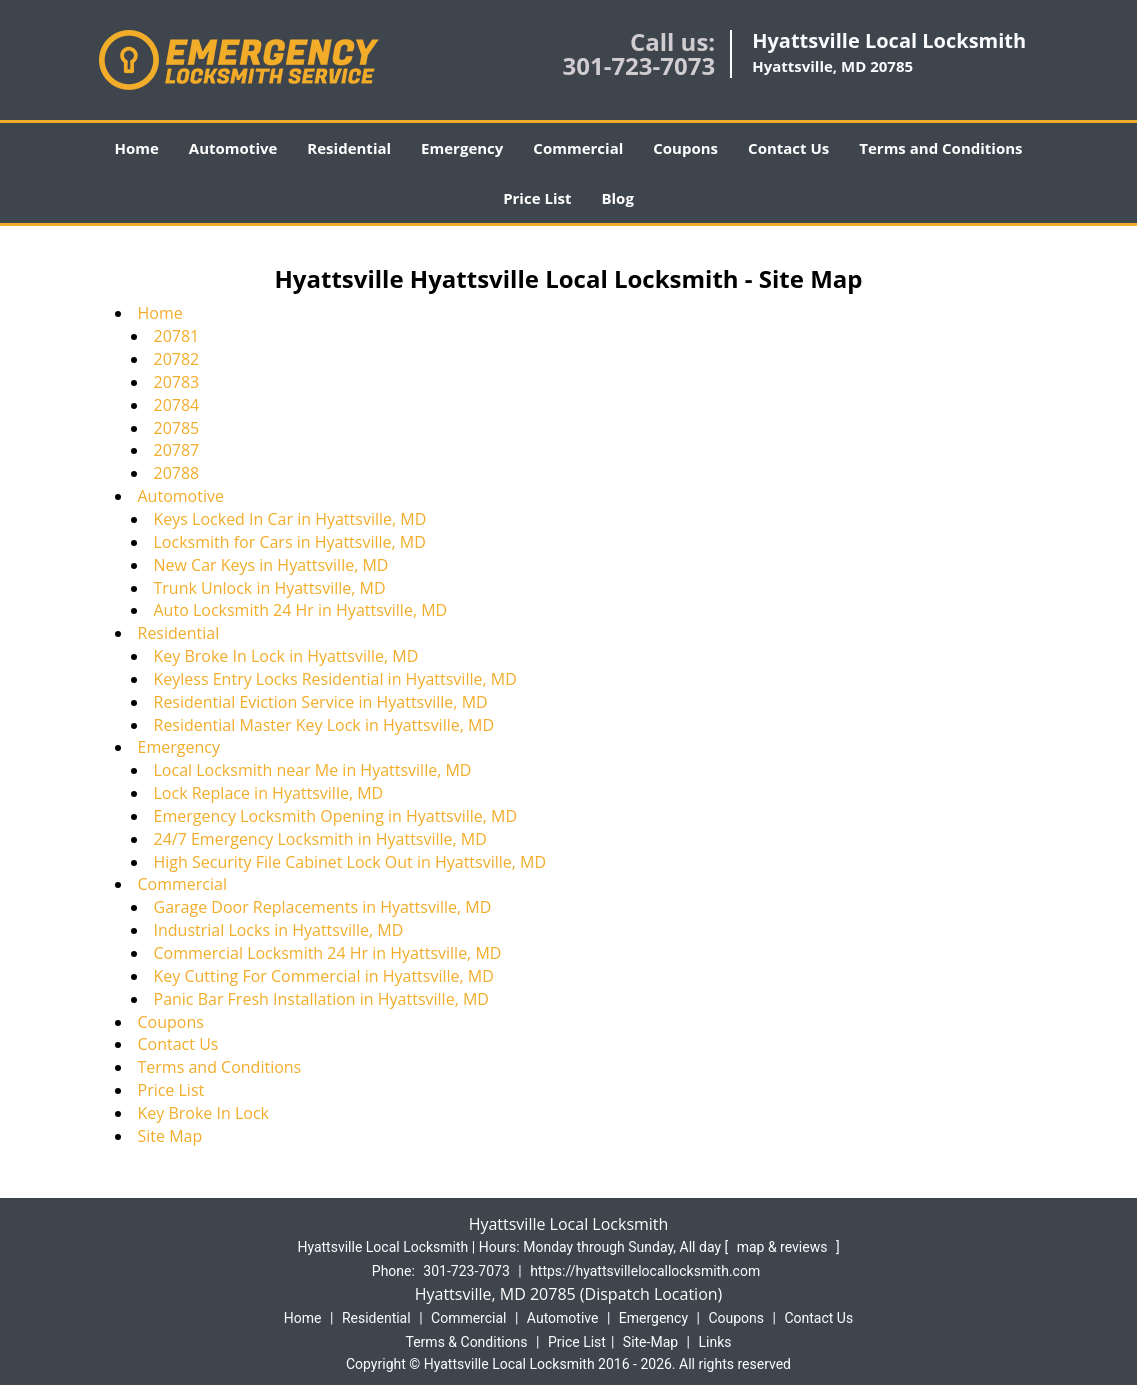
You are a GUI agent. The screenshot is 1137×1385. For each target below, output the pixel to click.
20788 (177, 473)
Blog (617, 198)
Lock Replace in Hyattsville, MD (269, 793)
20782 (177, 359)
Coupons (685, 148)
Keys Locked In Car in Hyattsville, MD (290, 519)
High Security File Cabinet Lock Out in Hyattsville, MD (350, 862)
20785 (177, 428)
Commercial (578, 148)
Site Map (170, 1136)
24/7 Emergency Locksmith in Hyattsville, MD (320, 839)
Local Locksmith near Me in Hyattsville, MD (313, 770)
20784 (177, 405)
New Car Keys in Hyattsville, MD (271, 565)
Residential (349, 148)
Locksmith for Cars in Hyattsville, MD (290, 542)
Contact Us (788, 148)
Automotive (233, 148)
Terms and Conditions (940, 148)
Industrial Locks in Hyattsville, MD (279, 930)
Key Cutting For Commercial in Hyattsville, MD (324, 976)
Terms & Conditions (467, 1342)
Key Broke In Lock (203, 1113)
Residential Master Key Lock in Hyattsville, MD (324, 725)
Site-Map (650, 1342)
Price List (537, 198)
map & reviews (784, 1247)
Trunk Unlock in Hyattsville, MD (270, 588)
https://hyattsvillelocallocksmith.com (645, 1271)
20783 (177, 382)
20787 (177, 450)
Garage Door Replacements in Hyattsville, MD (323, 907)
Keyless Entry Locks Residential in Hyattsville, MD (335, 679)
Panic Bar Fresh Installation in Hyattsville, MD (321, 999)
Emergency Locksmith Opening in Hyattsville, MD (336, 816)
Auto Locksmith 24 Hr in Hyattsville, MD (301, 610)
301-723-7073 (638, 65)
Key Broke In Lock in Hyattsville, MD (286, 656)
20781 (177, 336)
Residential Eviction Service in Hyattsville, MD (321, 702)
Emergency (462, 148)
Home (136, 148)
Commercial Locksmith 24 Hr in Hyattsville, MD (328, 953)
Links (714, 1342)
